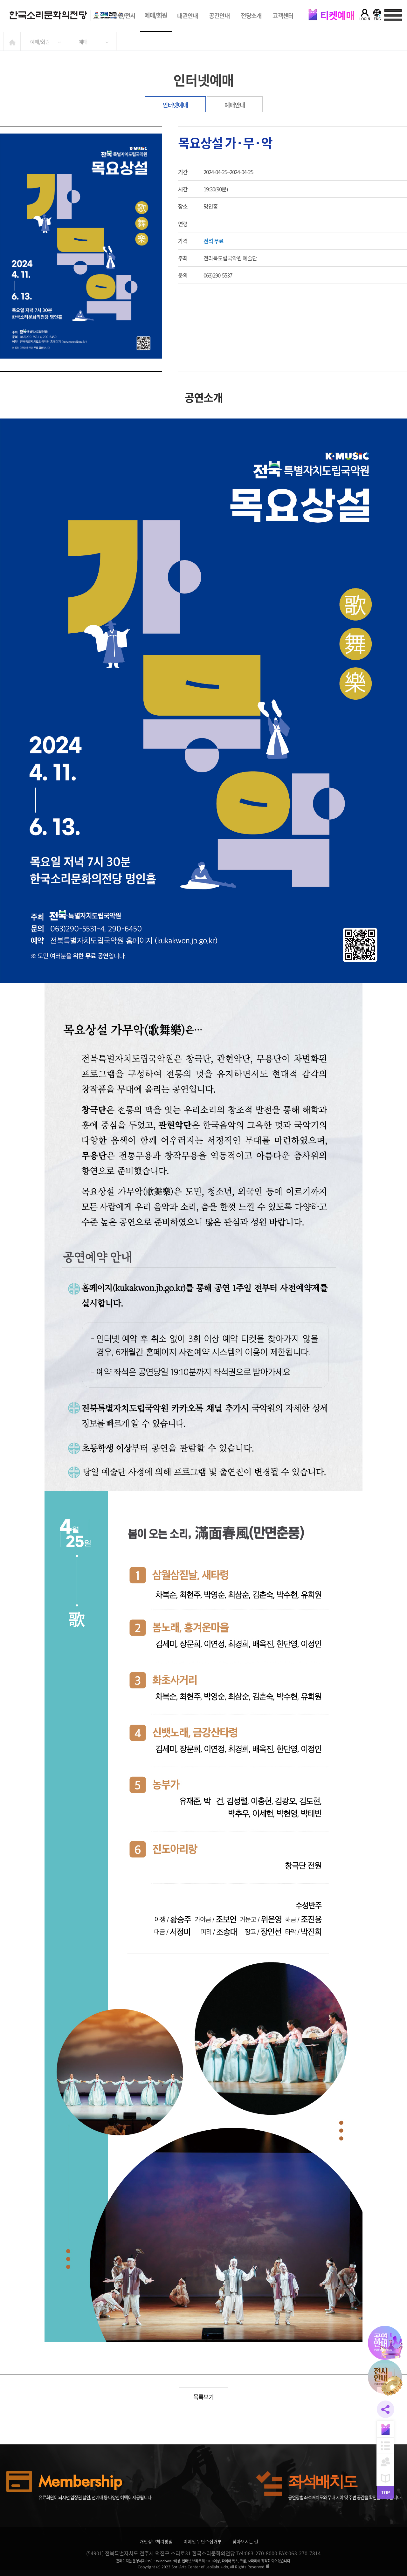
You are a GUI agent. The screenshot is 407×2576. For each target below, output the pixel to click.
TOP (385, 2492)
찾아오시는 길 (245, 2541)
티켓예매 (331, 15)
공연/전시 (124, 15)
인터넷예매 (175, 104)
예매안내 (234, 104)
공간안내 (219, 15)
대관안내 (187, 15)
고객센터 (282, 15)
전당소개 (251, 15)
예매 (83, 41)
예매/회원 (155, 15)
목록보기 (203, 2397)
